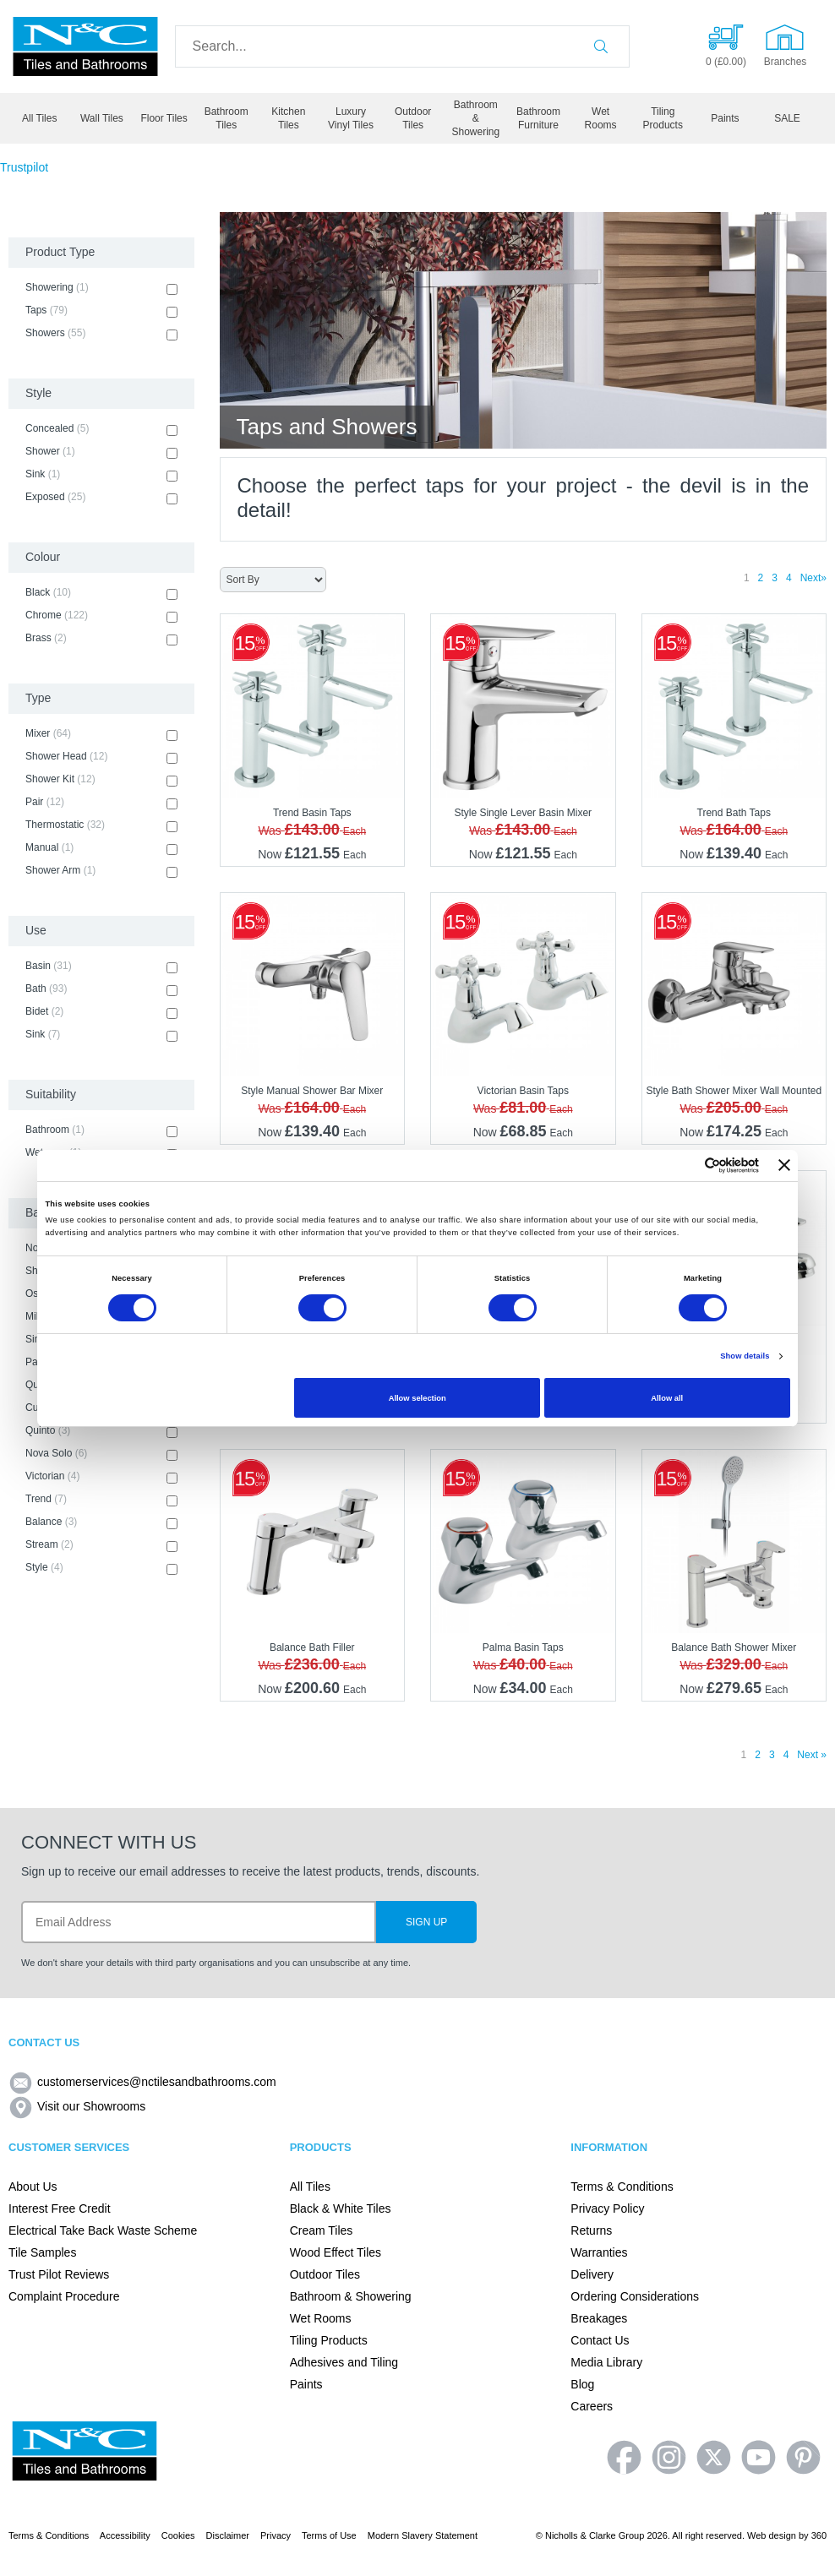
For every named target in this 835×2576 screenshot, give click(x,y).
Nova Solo (101, 1454)
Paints (725, 118)
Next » (812, 1755)
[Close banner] (784, 1165)
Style (101, 1568)
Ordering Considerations (634, 2296)
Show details (744, 1356)
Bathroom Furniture (538, 118)
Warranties (598, 2252)
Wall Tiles (101, 118)
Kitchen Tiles (288, 118)
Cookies (178, 2535)
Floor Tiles (163, 118)
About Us (32, 2186)
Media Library (606, 2362)
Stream (101, 1545)
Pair (101, 802)
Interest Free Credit (59, 2208)
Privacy (275, 2535)
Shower (101, 452)
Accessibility (125, 2535)
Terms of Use (329, 2535)
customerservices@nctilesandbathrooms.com (142, 2082)
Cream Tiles (321, 2230)
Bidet (101, 1012)
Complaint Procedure (64, 2296)
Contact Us (599, 2340)
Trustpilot (24, 167)
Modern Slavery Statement (423, 2535)
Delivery (592, 2274)
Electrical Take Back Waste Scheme (102, 2230)
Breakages (598, 2318)
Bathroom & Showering (475, 118)
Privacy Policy (607, 2208)
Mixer (101, 734)
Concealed (101, 429)
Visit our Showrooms (76, 2106)
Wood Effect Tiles (335, 2252)
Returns (591, 2230)
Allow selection (417, 1398)
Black (101, 593)
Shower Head (101, 757)
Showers (101, 333)
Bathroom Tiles (226, 118)
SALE (787, 118)
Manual (101, 848)
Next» (813, 578)
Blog (582, 2384)
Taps (101, 311)
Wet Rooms (601, 118)
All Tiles (39, 118)
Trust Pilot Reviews (58, 2274)
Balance (101, 1522)
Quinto (101, 1431)
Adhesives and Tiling (344, 2362)
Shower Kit (101, 780)
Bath (101, 989)
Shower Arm (101, 871)
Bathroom (101, 1130)
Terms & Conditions (621, 2186)
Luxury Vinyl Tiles (351, 118)
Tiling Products (663, 118)
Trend (101, 1499)
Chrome (101, 616)
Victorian (101, 1477)
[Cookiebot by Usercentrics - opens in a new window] (685, 1165)
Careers (591, 2406)
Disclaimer (227, 2535)
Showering (101, 288)
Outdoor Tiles (413, 118)
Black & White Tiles (340, 2208)
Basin (101, 966)
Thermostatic (101, 825)
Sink (101, 475)
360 (819, 2535)
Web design (771, 2535)
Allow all (667, 1398)
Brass (101, 638)
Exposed (101, 497)
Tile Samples (42, 2252)
